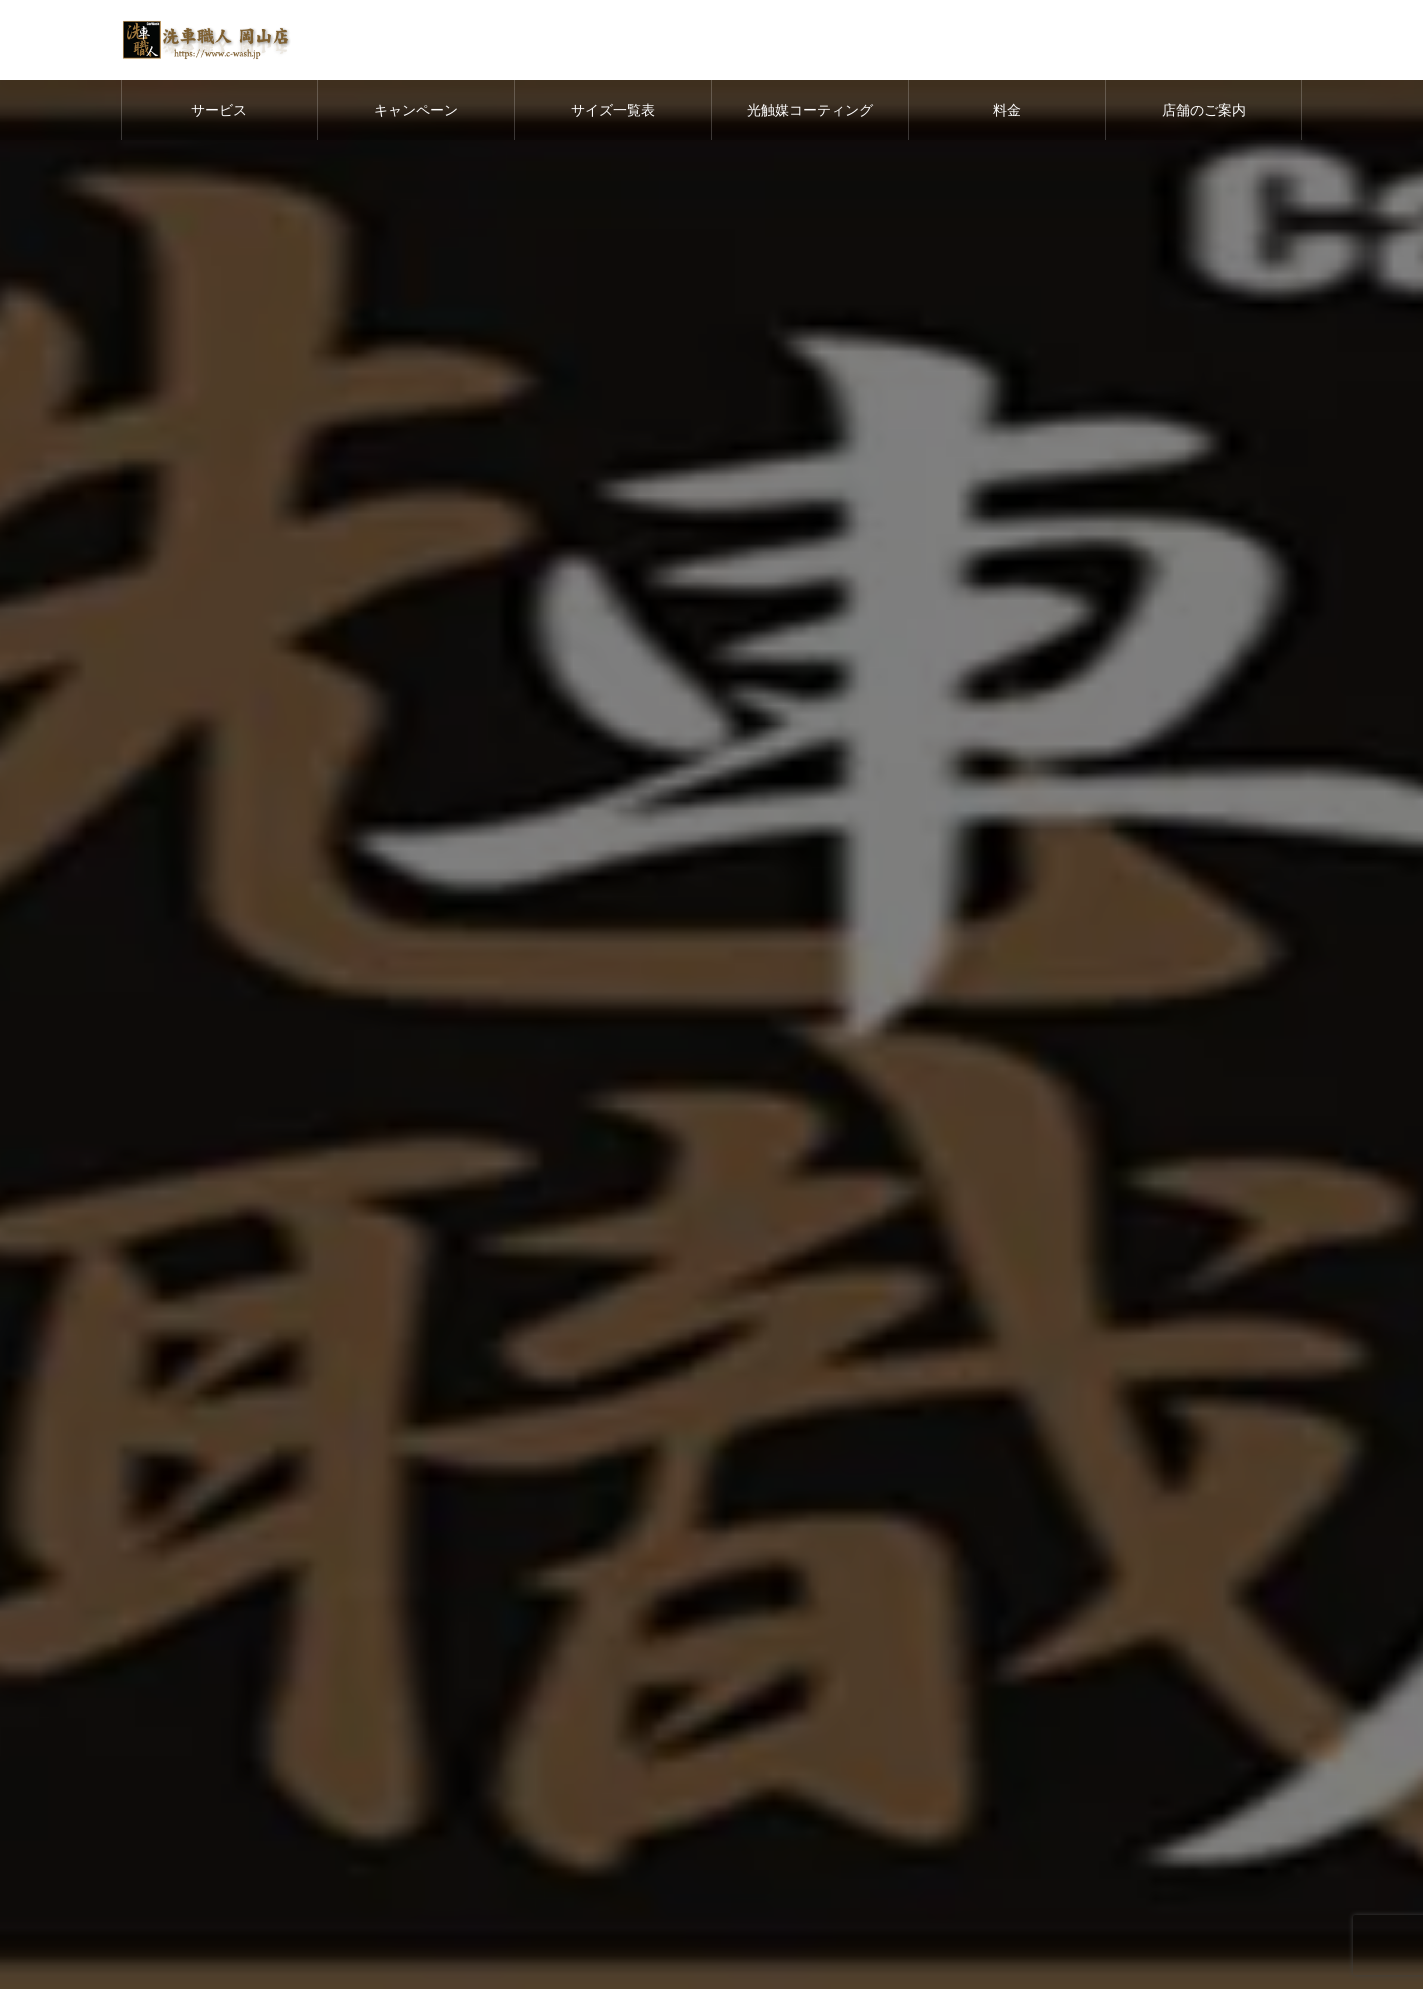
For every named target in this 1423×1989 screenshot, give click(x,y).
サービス (219, 110)
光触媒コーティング (810, 110)
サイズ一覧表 (613, 110)
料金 (1007, 110)
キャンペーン (416, 110)
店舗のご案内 (1204, 110)
